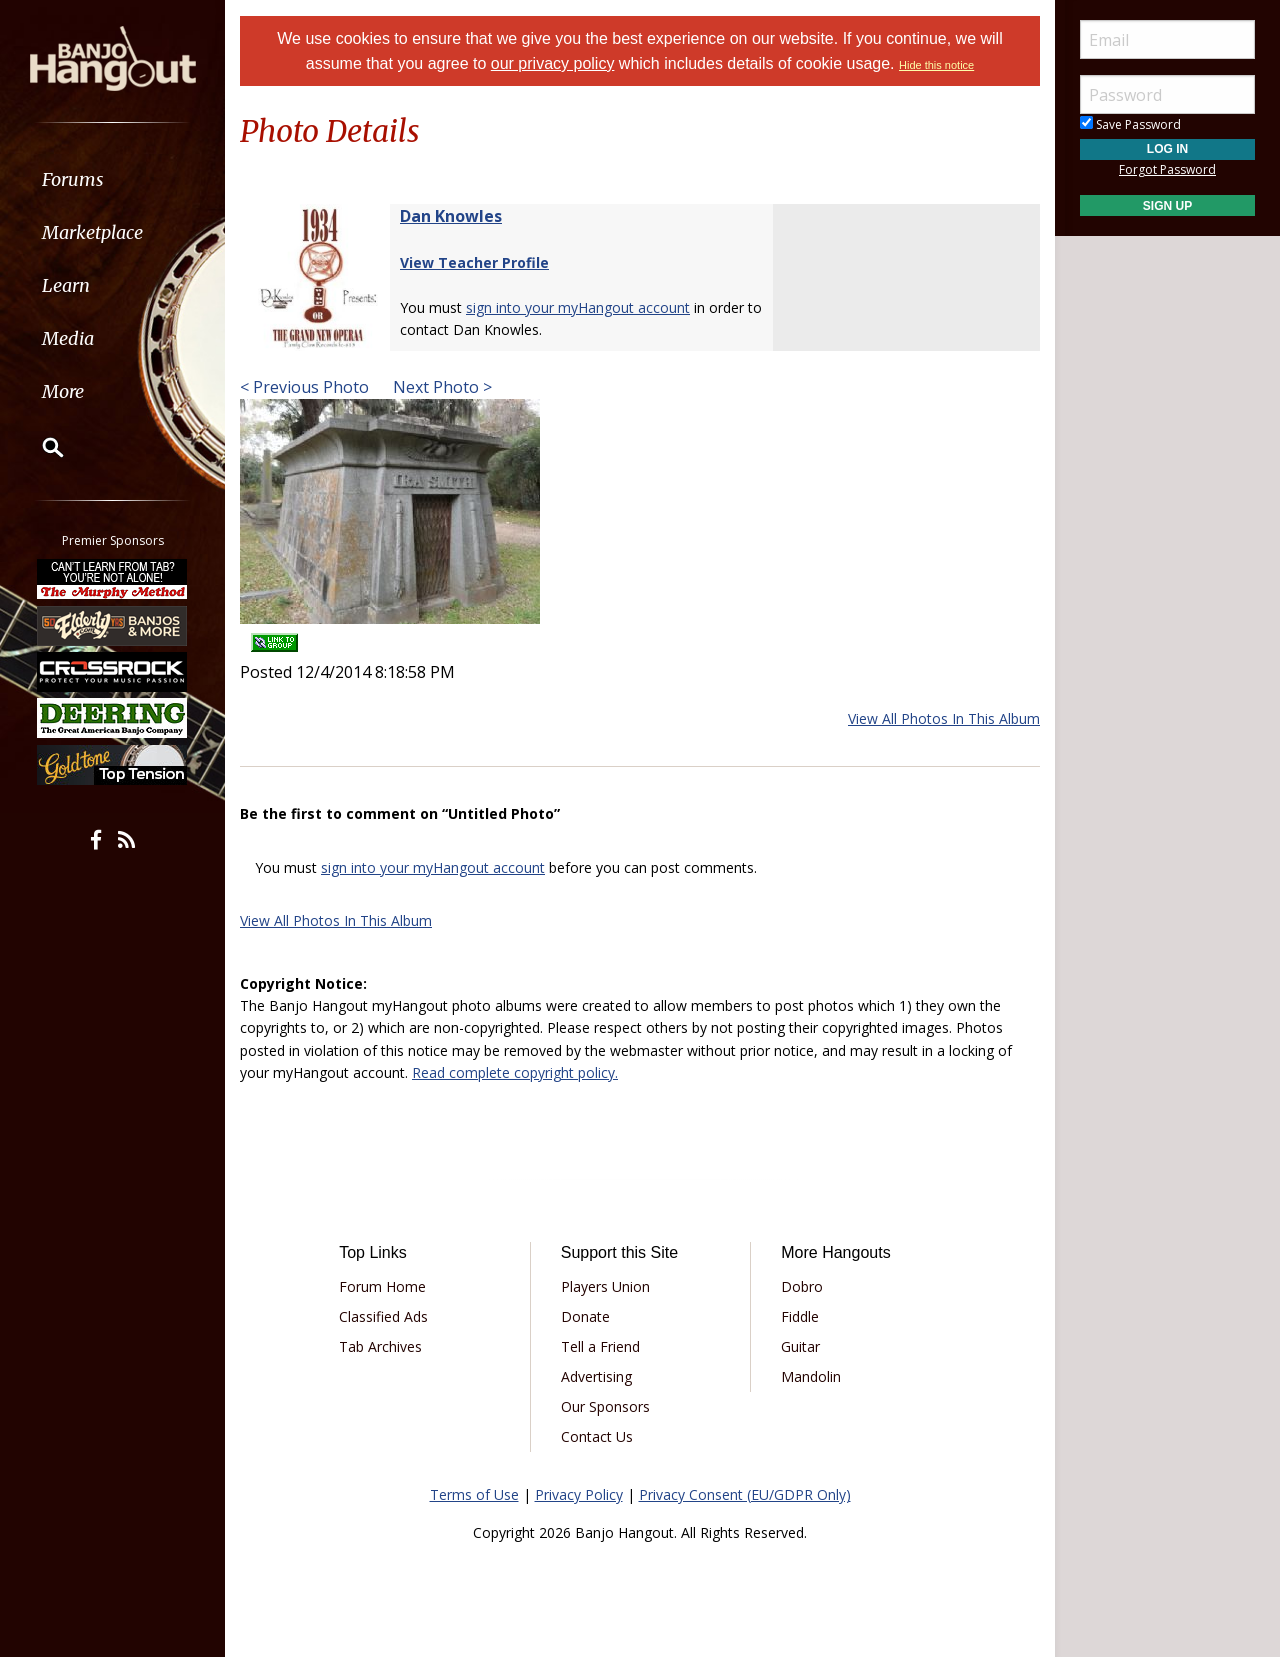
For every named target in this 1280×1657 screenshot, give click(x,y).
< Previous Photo (304, 387)
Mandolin (811, 1376)
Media (68, 338)
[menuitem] (112, 179)
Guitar (800, 1346)
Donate (585, 1316)
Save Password (1130, 124)
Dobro (802, 1286)
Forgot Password (1167, 169)
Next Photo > (440, 387)
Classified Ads (383, 1316)
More (63, 391)
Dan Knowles (451, 216)
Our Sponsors (605, 1406)
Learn (66, 285)
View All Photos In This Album (944, 718)
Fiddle (800, 1316)
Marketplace (92, 232)
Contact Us (597, 1436)
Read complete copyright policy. (515, 1072)
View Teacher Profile (474, 262)
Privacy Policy (579, 1494)
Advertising (596, 1376)
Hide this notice (936, 65)
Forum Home (382, 1286)
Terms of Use (474, 1494)
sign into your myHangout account (578, 307)
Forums (73, 179)
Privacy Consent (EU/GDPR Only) (745, 1494)
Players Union (605, 1286)
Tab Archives (380, 1346)
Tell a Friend (600, 1346)
